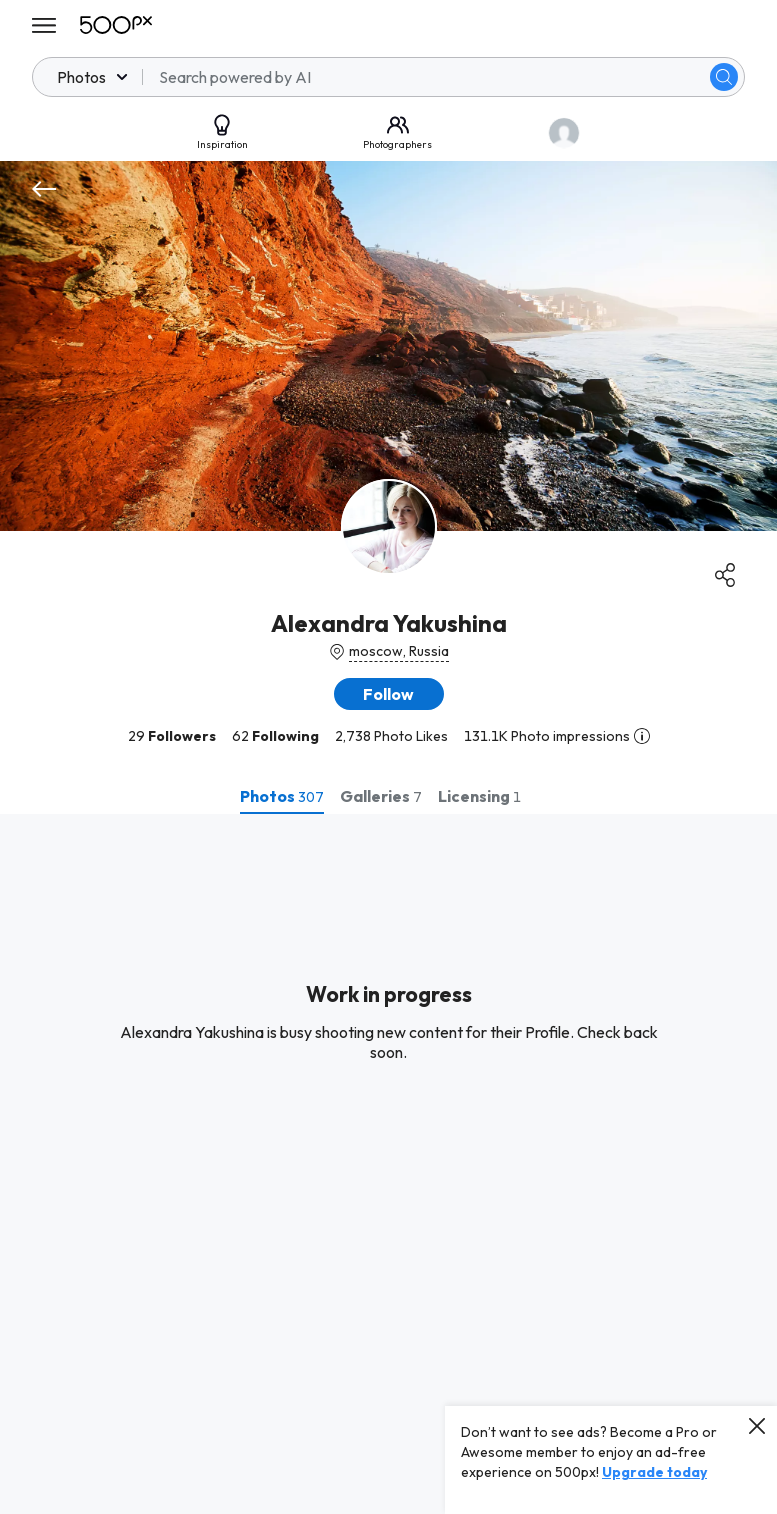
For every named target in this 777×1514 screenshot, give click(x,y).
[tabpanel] (388, 1164)
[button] (389, 694)
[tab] (282, 796)
